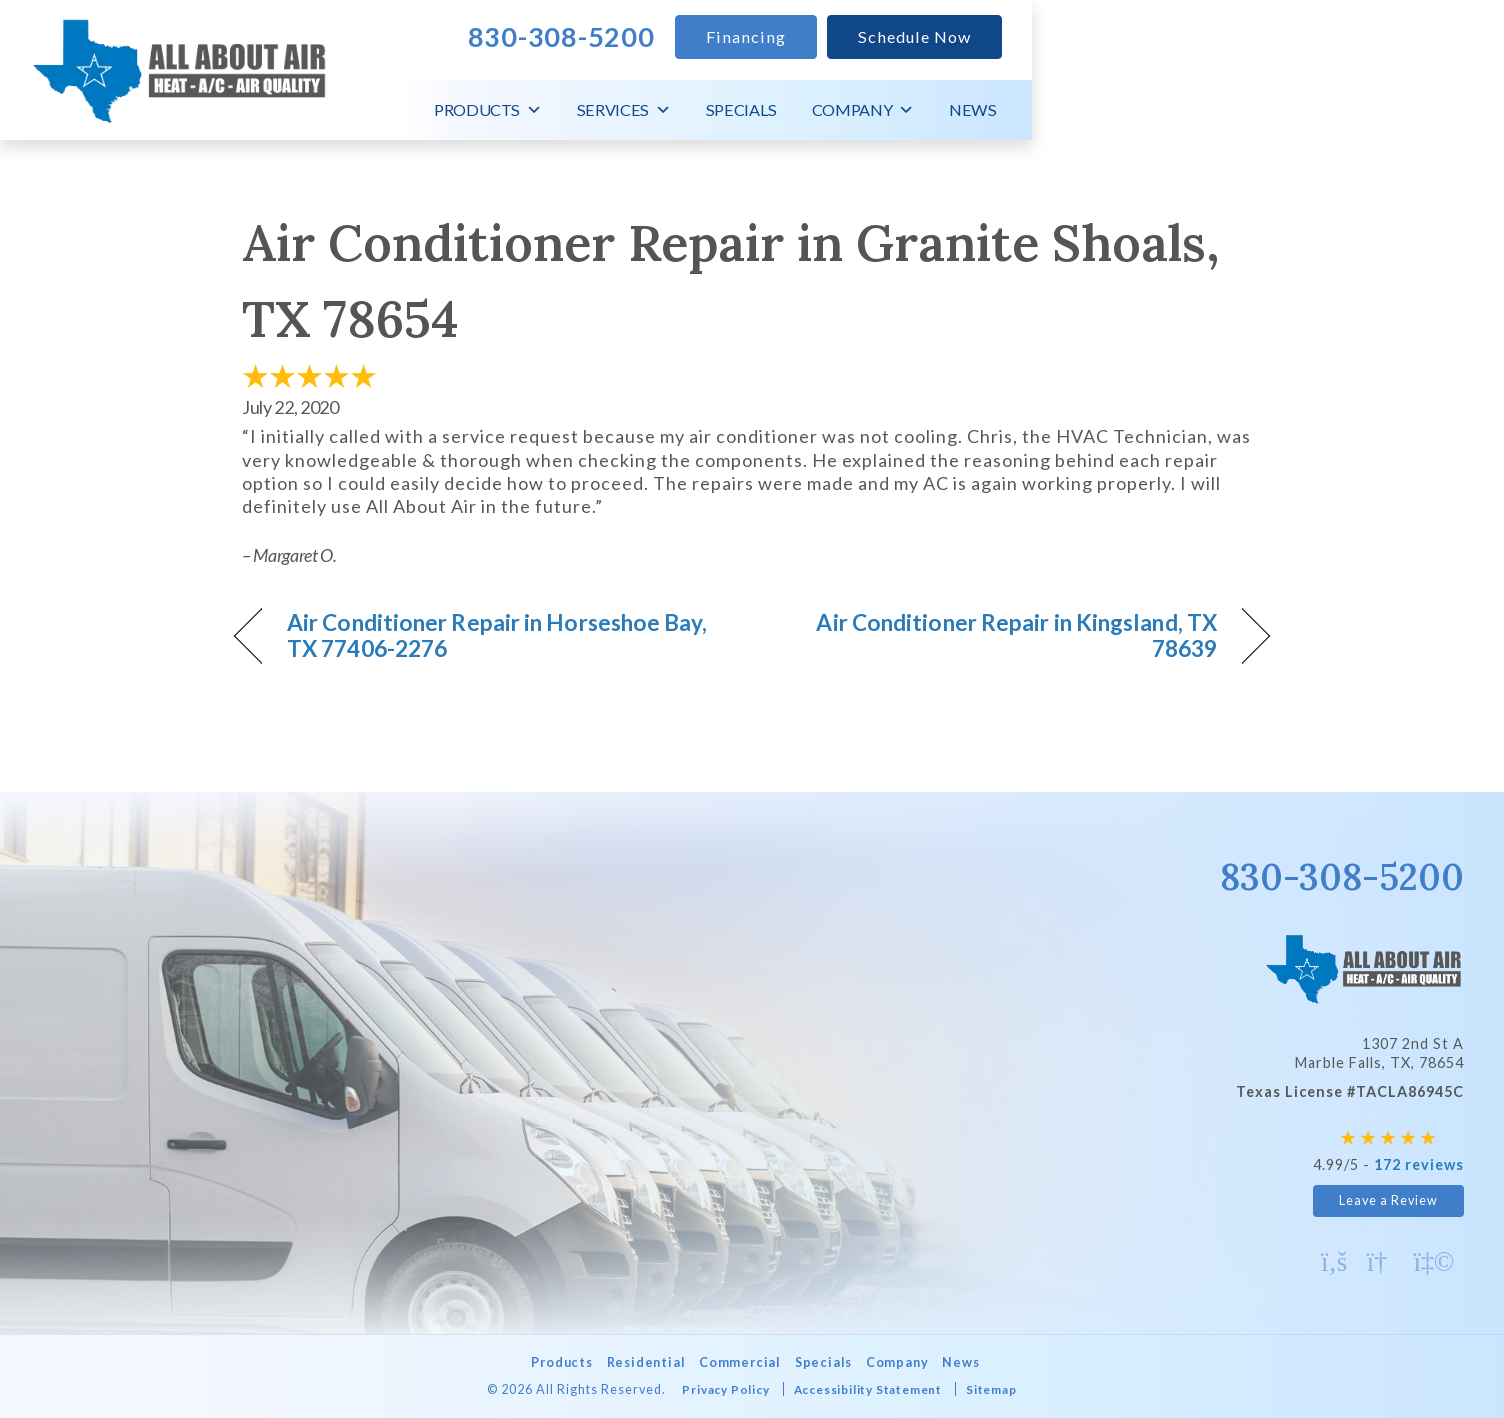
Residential (636, 1362)
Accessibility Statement (869, 1389)
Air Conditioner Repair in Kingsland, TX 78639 (1000, 636)
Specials (1213, 109)
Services (1096, 110)
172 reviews (1419, 1164)
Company (1335, 110)
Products (960, 110)
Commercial (738, 1362)
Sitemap (1005, 1389)
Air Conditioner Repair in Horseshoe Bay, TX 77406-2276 (487, 636)
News (1445, 109)
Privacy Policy (714, 1389)
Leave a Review (1388, 1200)
